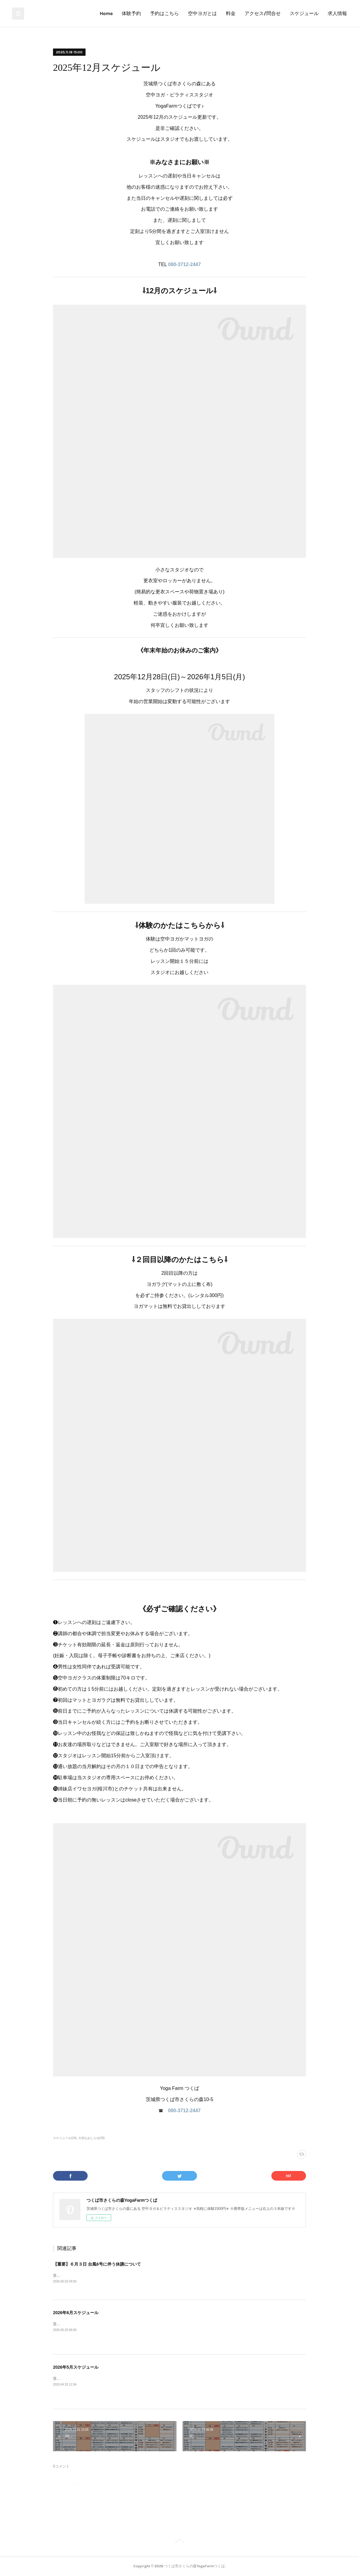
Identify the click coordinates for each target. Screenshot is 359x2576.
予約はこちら (164, 13)
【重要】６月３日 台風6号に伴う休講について (97, 2264)
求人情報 (337, 13)
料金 (231, 13)
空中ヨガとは (202, 13)
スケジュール (304, 13)
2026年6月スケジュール (75, 2313)
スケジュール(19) (64, 2138)
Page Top (179, 2542)
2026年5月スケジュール (75, 2367)
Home (106, 13)
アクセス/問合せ (263, 13)
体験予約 (131, 13)
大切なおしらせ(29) (91, 2138)
